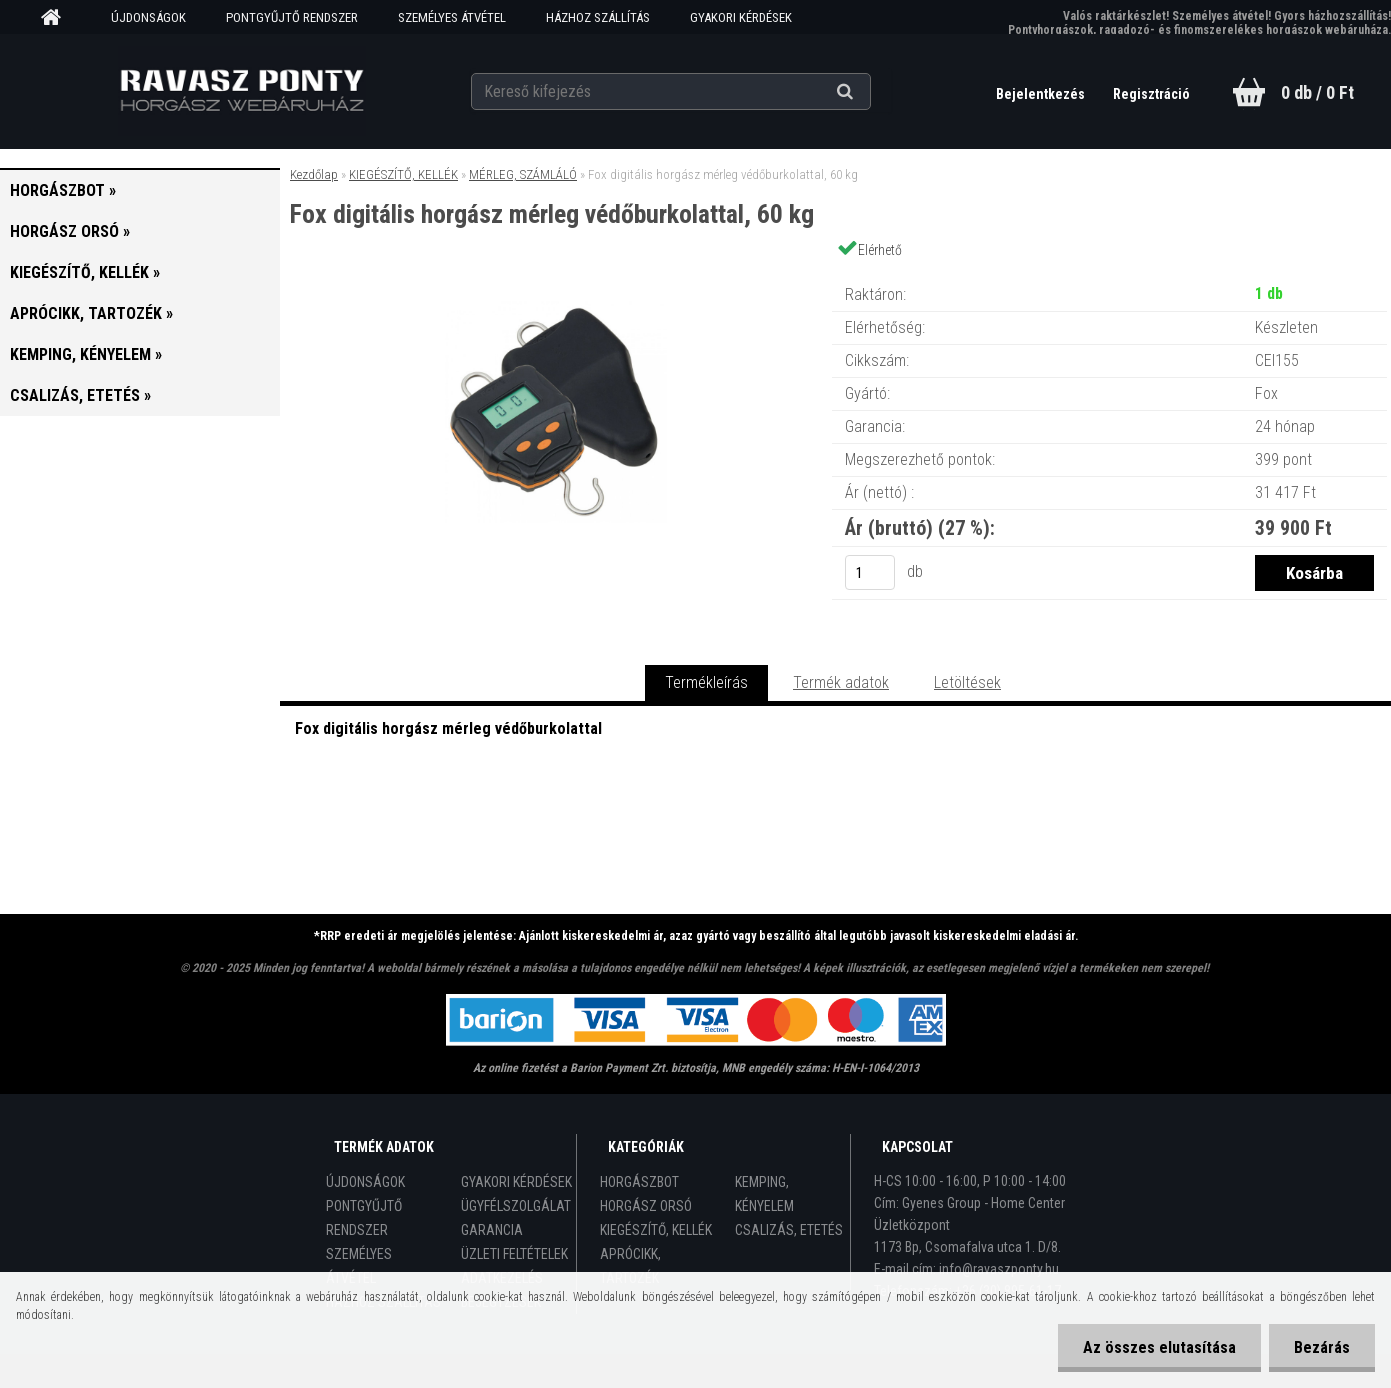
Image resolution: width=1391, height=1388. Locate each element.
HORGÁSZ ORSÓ (646, 1206)
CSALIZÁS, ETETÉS (789, 1230)
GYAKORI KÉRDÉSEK (741, 17)
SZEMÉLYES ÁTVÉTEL (452, 17)
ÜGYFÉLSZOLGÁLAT (516, 1206)
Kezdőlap (314, 174)
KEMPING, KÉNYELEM (764, 1194)
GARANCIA (492, 1230)
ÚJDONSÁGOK (148, 17)
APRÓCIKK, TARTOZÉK (630, 1266)
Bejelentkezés (1042, 94)
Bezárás (1322, 1347)
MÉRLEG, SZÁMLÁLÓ (523, 174)
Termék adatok (841, 682)
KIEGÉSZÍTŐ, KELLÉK (403, 174)
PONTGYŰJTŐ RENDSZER (292, 17)
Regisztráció (1151, 94)
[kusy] (870, 572)
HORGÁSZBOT (639, 1182)
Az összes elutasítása (1159, 1347)
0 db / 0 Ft (1317, 92)
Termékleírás (706, 682)
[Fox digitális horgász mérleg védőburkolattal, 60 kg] (556, 274)
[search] (869, 92)
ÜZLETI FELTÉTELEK (514, 1254)
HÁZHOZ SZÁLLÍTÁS (598, 17)
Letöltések (967, 682)
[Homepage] (58, 18)
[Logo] (241, 91)
